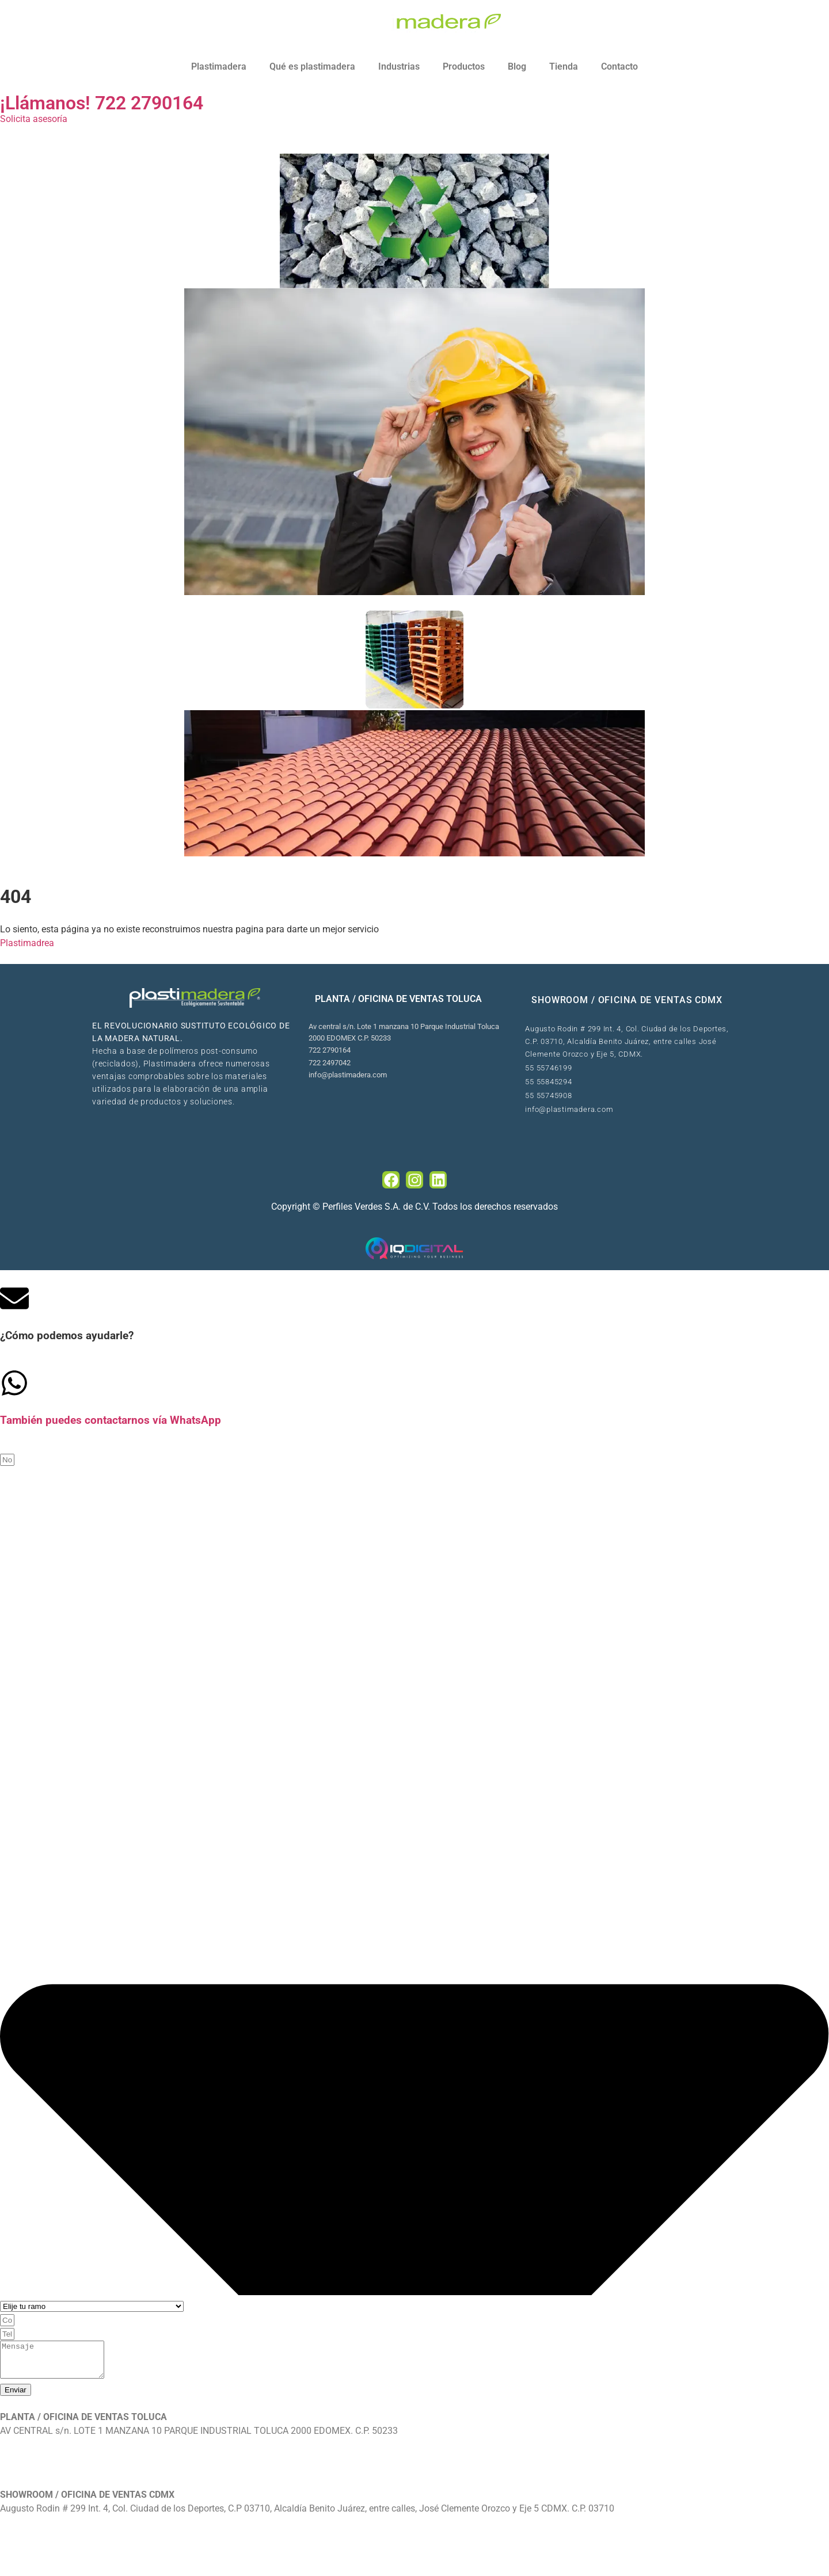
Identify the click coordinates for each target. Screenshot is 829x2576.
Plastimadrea (27, 943)
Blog (517, 66)
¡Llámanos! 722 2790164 (101, 103)
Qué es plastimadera (312, 66)
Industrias (399, 66)
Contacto (619, 66)
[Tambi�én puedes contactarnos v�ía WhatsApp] (14, 1383)
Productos (464, 66)
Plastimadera (218, 66)
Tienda (563, 66)
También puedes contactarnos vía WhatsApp (110, 1420)
